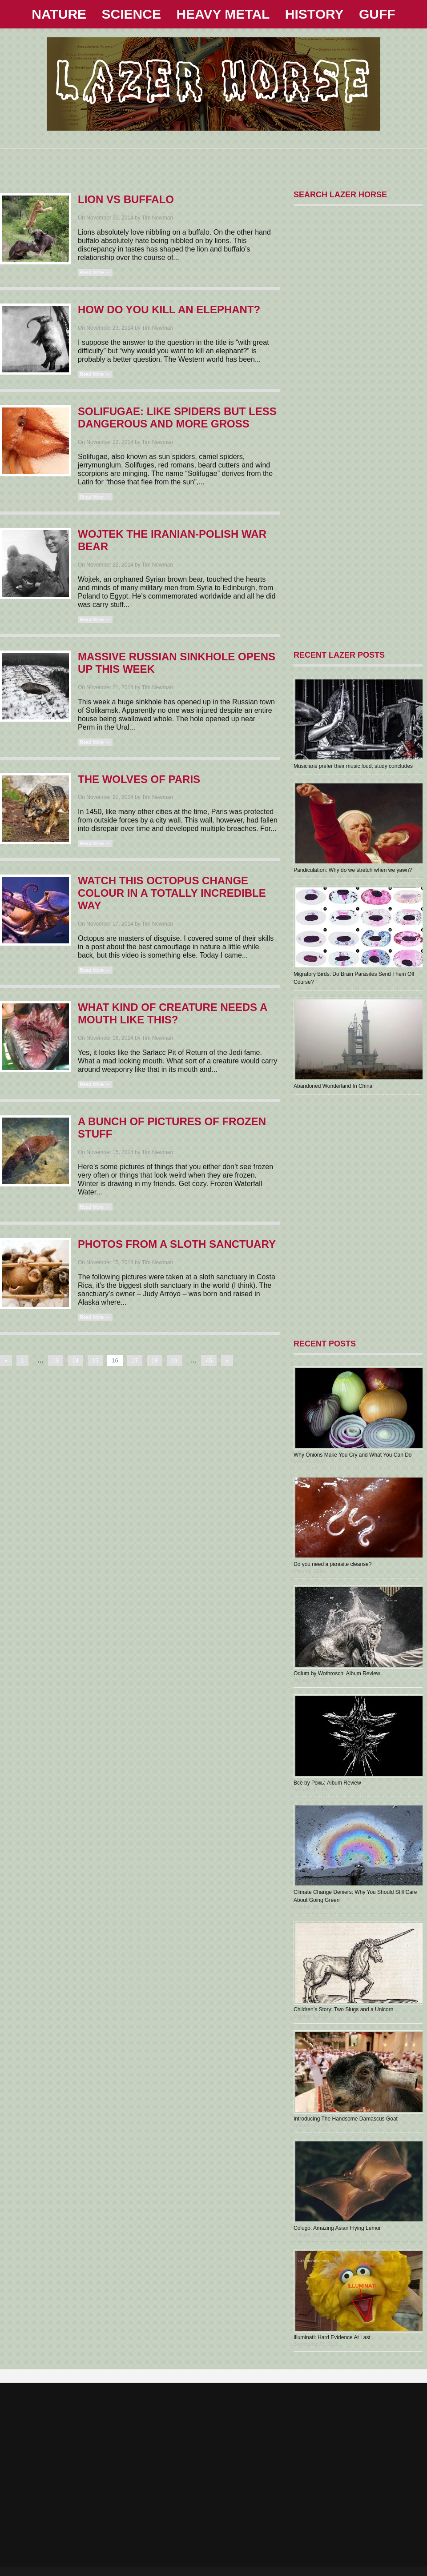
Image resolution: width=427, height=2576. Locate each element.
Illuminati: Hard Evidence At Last (332, 2337)
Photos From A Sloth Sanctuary (177, 1244)
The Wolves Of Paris (139, 779)
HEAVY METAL (223, 14)
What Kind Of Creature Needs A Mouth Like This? (172, 1013)
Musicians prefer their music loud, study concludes (353, 766)
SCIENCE (131, 14)
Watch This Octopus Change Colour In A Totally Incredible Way (172, 893)
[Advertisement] (213, 162)
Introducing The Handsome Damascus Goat (346, 2119)
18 (154, 1360)
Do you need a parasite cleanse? (332, 1564)
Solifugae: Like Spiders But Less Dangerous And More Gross (177, 417)
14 (75, 1360)
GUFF (377, 14)
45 (208, 1360)
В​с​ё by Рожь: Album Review (327, 1783)
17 (135, 1360)
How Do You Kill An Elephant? (169, 310)
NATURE (59, 14)
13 (55, 1360)
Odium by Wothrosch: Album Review (337, 1673)
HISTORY (314, 14)
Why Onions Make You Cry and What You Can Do (352, 1455)
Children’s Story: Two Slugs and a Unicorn (343, 2009)
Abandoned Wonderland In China (333, 1086)
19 (174, 1360)
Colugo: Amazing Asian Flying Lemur (337, 2228)
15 (95, 1360)
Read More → (95, 272)
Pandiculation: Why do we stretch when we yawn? (353, 870)
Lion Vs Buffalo (126, 199)
